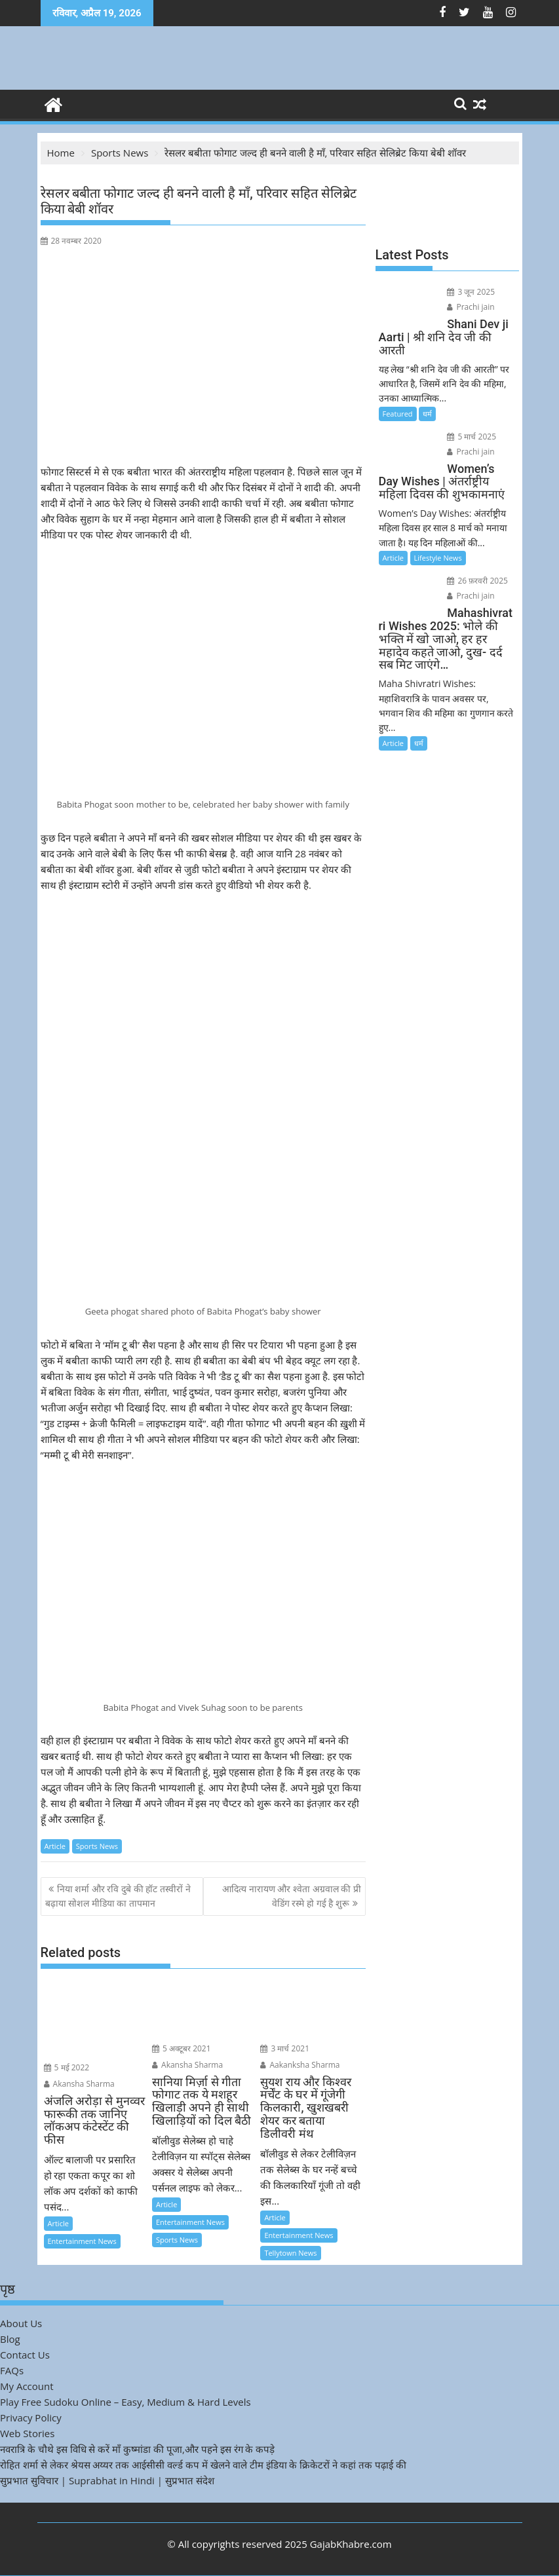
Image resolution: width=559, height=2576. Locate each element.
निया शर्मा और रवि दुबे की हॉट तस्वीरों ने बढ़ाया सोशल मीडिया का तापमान (118, 1895)
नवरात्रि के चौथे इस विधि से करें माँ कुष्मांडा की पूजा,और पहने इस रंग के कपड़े (137, 2448)
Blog (10, 2338)
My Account (27, 2386)
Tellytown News (290, 2253)
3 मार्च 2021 (284, 2048)
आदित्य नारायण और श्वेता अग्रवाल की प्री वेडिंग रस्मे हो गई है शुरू (291, 1895)
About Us (21, 2323)
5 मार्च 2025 (471, 436)
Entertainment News (82, 2241)
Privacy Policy (31, 2417)
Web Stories (27, 2433)
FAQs (12, 2370)
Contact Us (25, 2354)
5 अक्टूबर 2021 (181, 2048)
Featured (398, 414)
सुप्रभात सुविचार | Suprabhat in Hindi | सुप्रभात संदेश (107, 2480)
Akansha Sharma (79, 2083)
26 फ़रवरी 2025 (477, 580)
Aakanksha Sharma (299, 2064)
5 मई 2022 (67, 2067)
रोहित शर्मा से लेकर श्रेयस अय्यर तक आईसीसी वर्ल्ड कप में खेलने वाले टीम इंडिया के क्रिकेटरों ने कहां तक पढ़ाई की (203, 2464)
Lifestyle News (438, 558)
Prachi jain (470, 306)
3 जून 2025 (471, 291)
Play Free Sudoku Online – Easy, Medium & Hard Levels (125, 2401)
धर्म (427, 414)
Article (55, 1846)
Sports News (97, 1846)
